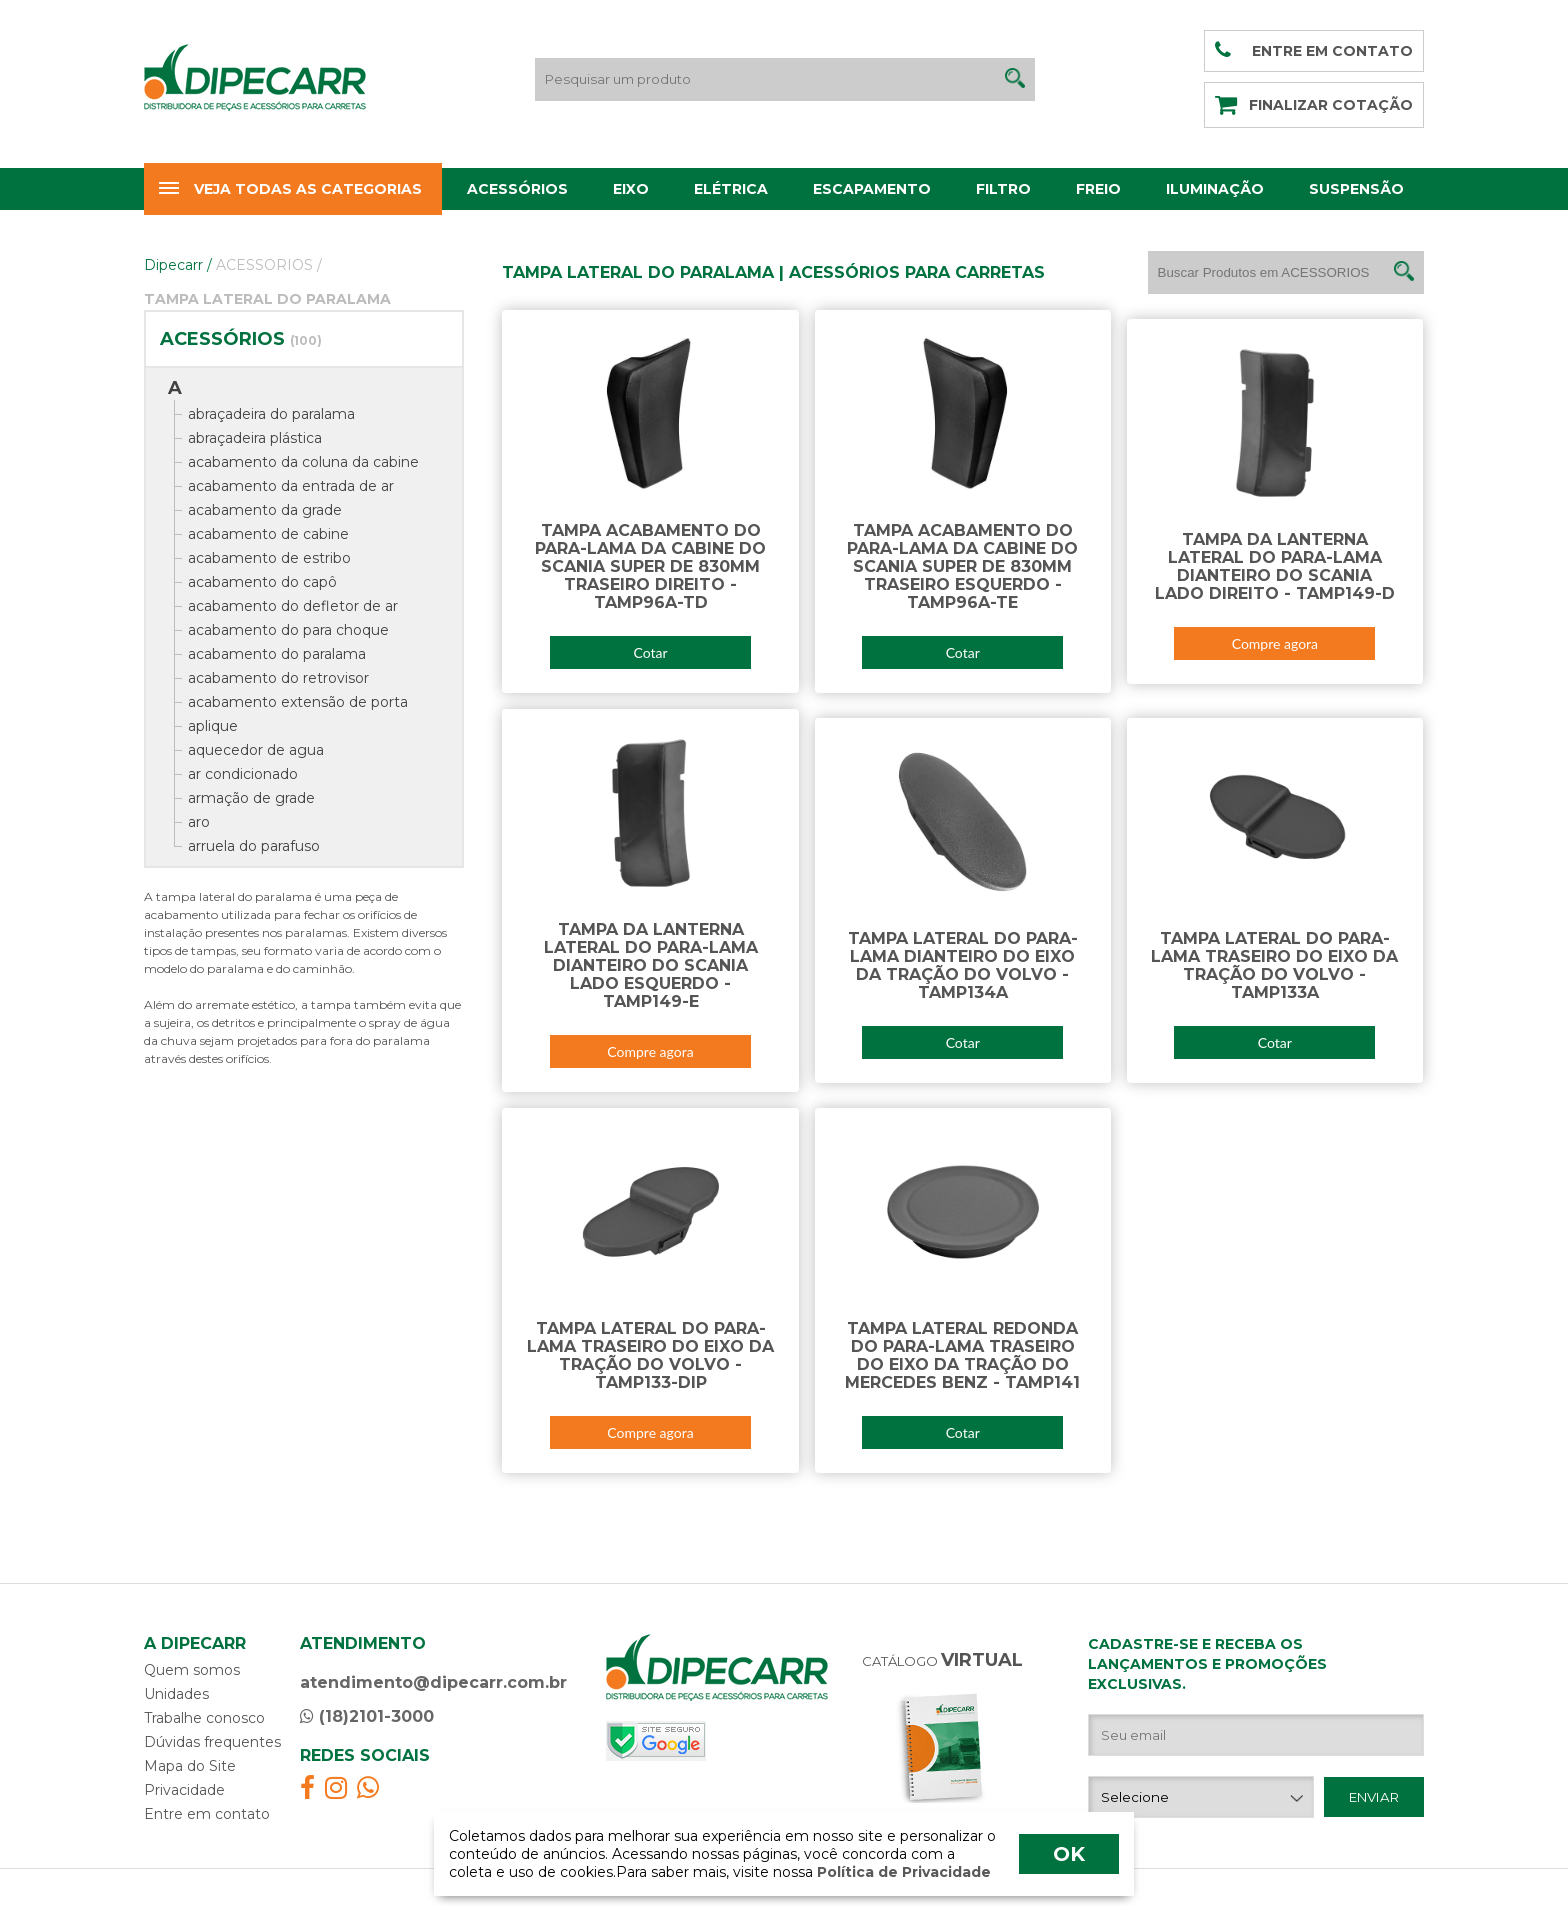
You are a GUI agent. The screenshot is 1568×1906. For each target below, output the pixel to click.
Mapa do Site (190, 1766)
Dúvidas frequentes (212, 1742)
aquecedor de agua (256, 750)
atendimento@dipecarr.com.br (433, 1682)
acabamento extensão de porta (298, 702)
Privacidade (184, 1790)
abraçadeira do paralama (271, 414)
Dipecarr (178, 265)
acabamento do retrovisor (278, 678)
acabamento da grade (265, 510)
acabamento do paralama (277, 654)
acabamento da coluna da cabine (303, 462)
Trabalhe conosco (204, 1718)
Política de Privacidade (902, 1872)
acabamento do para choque (288, 630)
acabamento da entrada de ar (291, 486)
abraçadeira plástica (255, 438)
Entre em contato (207, 1814)
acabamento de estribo (269, 558)
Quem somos (192, 1670)
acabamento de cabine (268, 534)
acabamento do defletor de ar (293, 606)
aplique (213, 726)
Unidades (176, 1694)
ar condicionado (243, 774)
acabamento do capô (262, 582)
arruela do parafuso (254, 846)
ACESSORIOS (269, 265)
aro (199, 822)
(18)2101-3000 (367, 1716)
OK (1069, 1854)
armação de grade (251, 798)
